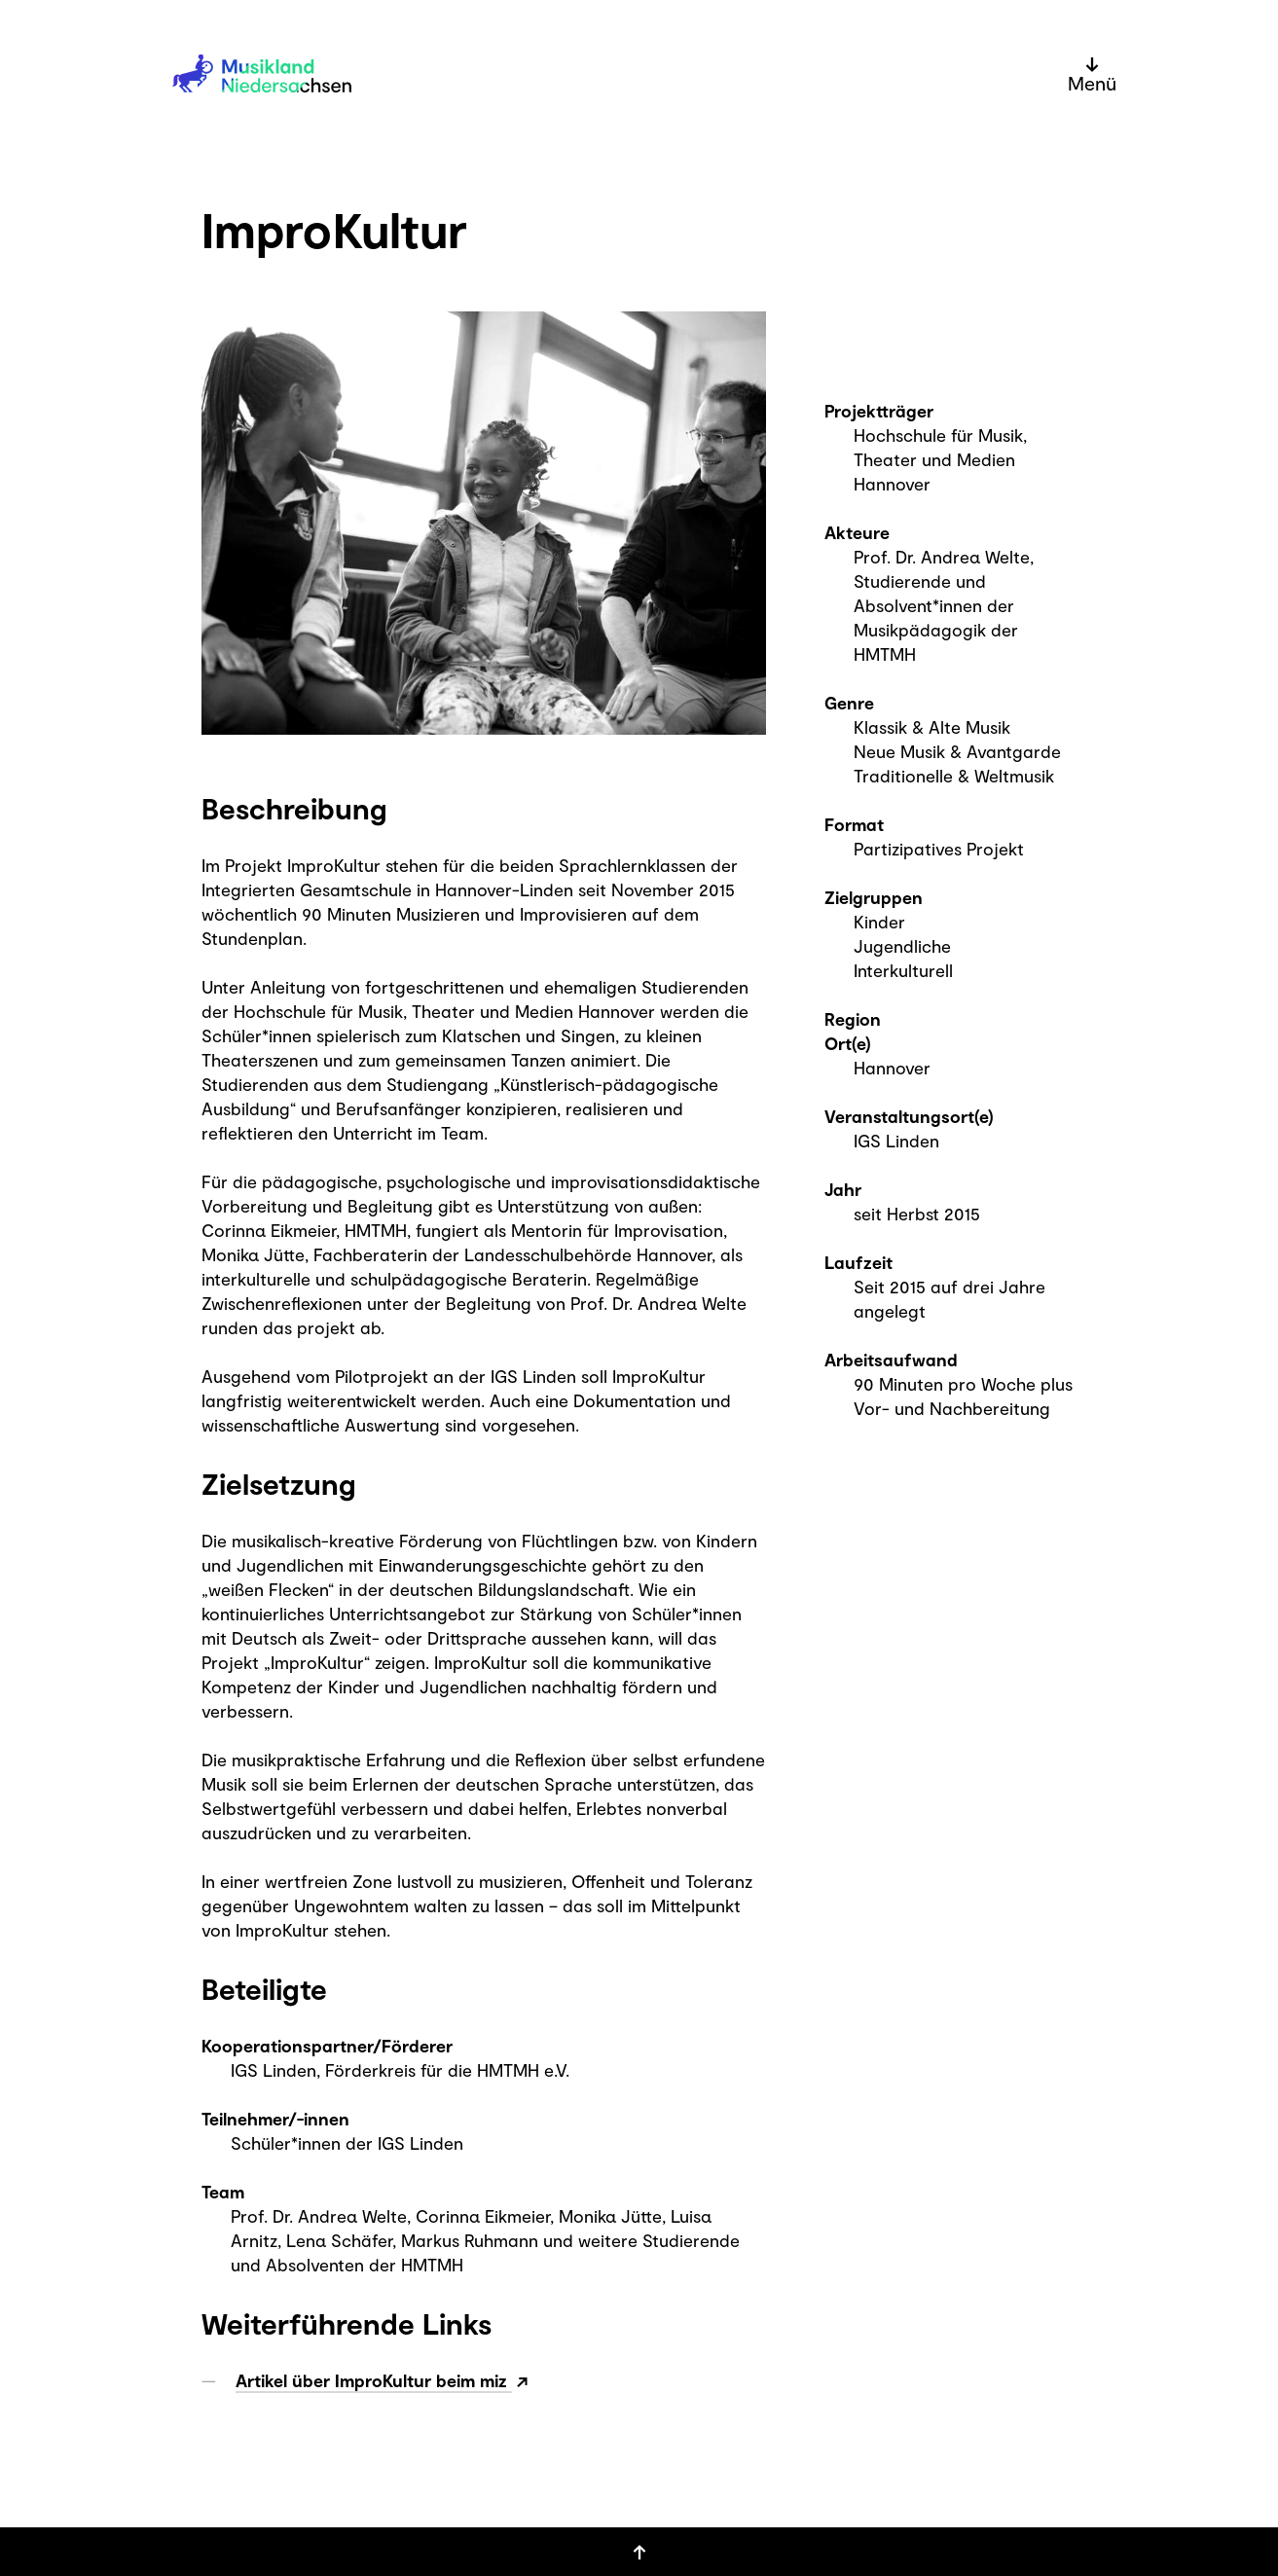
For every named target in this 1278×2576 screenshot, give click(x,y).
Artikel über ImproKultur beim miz (374, 2380)
